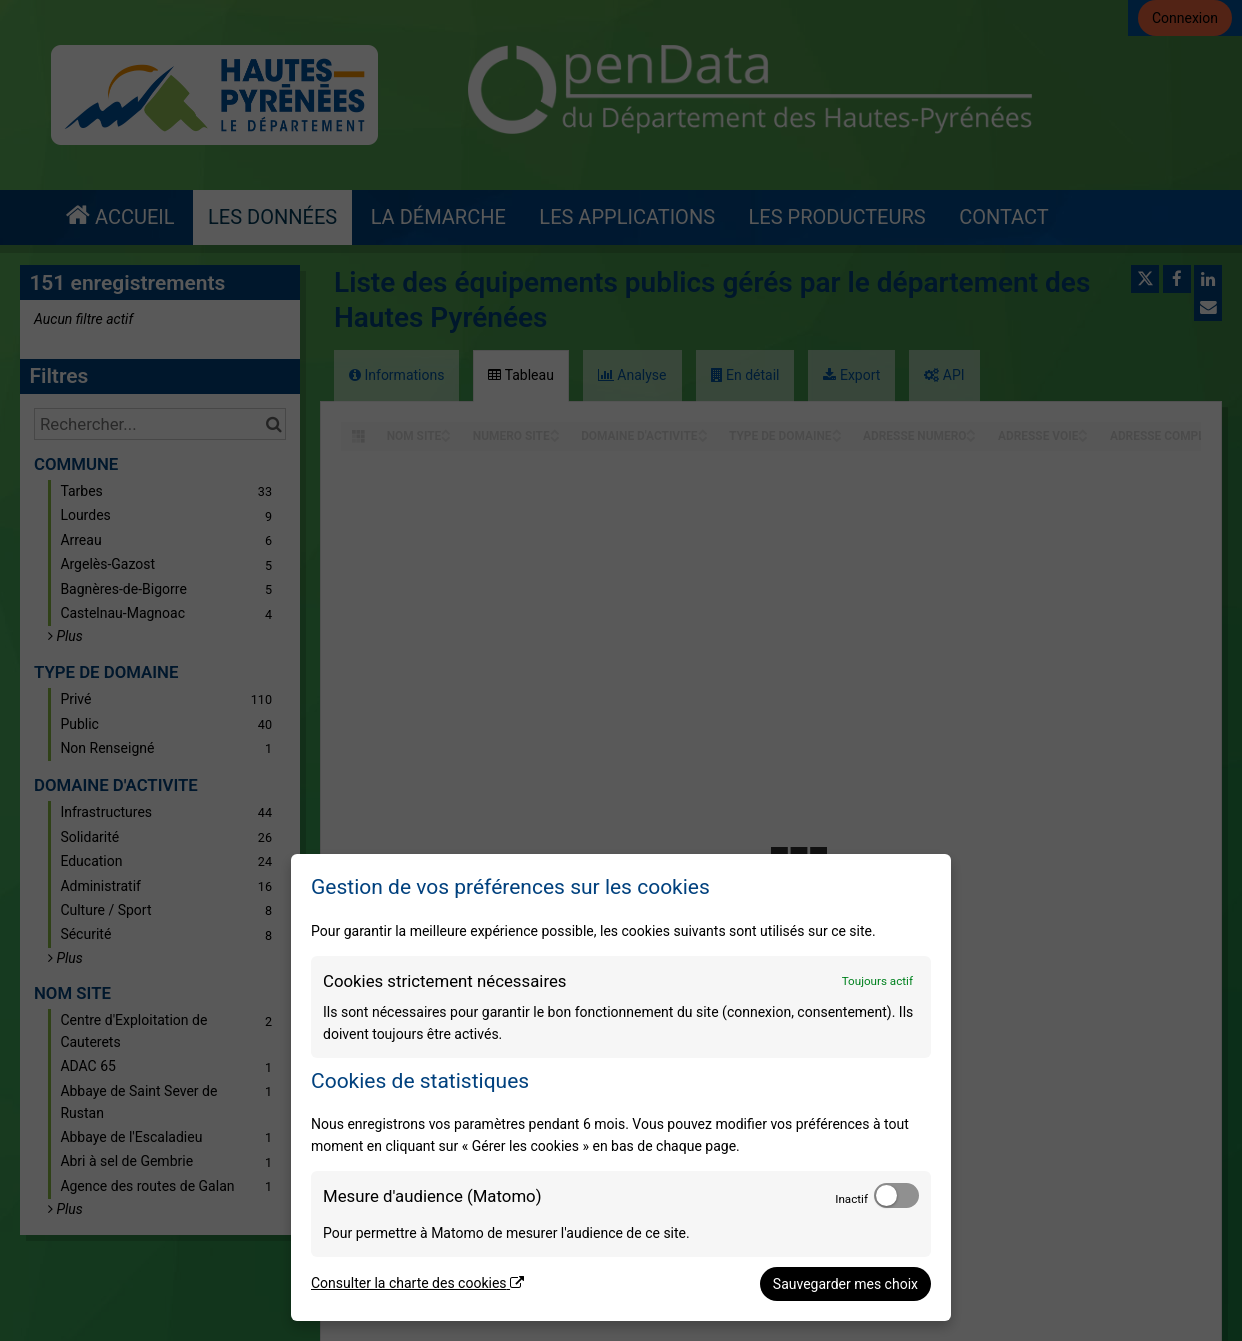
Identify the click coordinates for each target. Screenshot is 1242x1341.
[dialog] (621, 1087)
